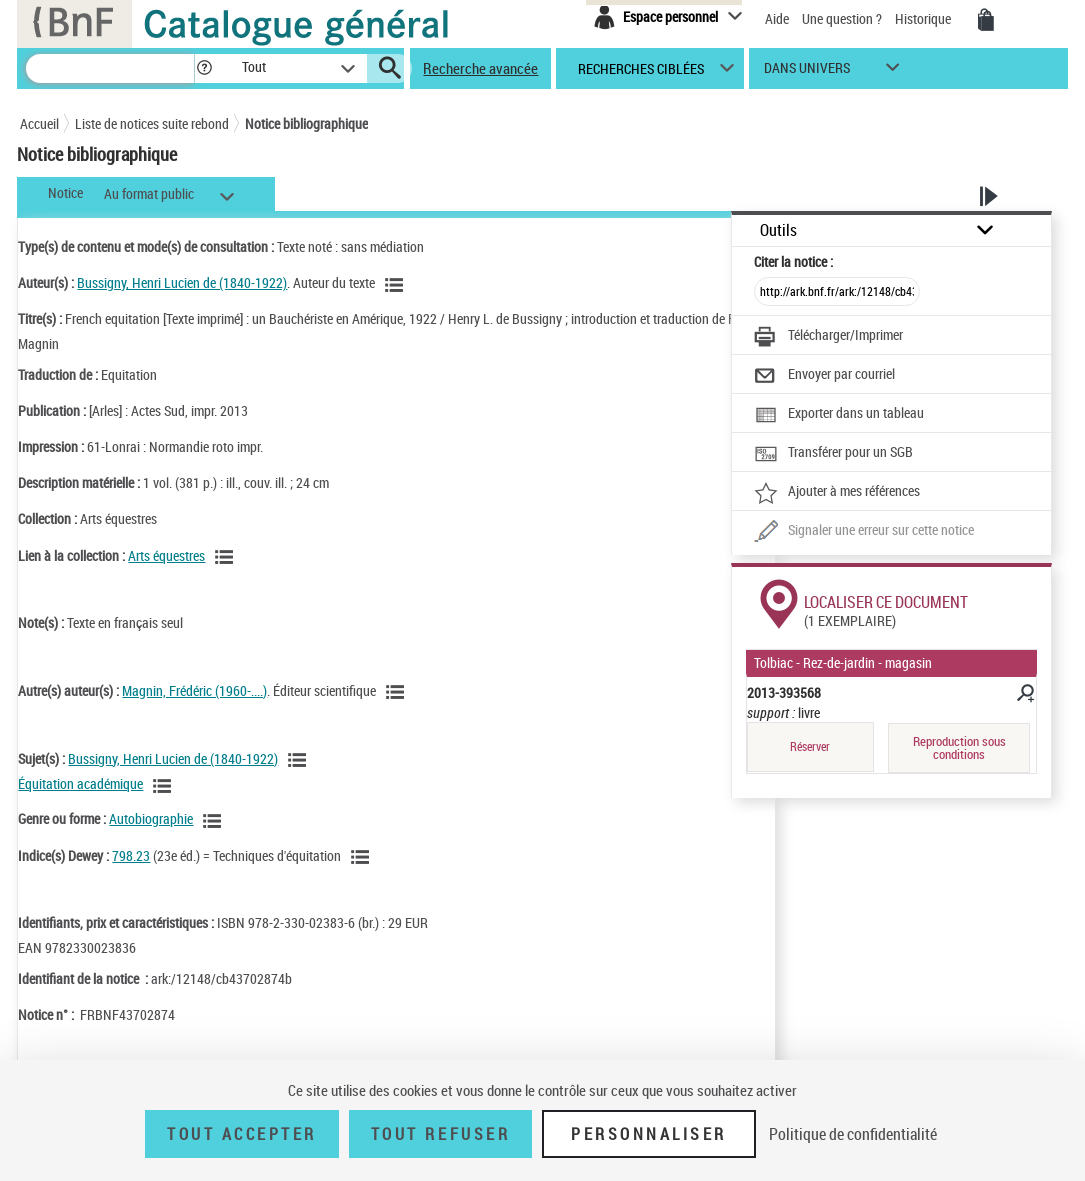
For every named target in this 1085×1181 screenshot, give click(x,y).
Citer (793, 261)
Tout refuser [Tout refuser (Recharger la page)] (440, 1134)
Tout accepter (242, 1134)
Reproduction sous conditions (959, 747)
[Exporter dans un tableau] (839, 415)
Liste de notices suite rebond (152, 123)
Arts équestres (166, 555)
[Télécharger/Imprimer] (828, 337)
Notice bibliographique (306, 123)
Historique (924, 18)
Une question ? (842, 18)
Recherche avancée (480, 68)
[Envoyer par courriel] (824, 376)
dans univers (807, 72)
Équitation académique (80, 783)
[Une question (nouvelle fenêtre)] (864, 532)
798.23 (131, 855)
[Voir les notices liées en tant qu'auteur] (397, 285)
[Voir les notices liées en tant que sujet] (300, 760)
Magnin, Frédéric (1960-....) (194, 690)
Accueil (39, 123)
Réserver (810, 746)
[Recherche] (110, 68)
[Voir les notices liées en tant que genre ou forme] (215, 821)
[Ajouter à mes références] (837, 493)
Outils (778, 230)
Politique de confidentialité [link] (853, 1134)
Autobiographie (151, 818)
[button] (204, 68)
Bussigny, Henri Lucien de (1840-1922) (182, 282)
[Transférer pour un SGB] (833, 454)
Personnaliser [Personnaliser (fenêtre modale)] (649, 1134)
